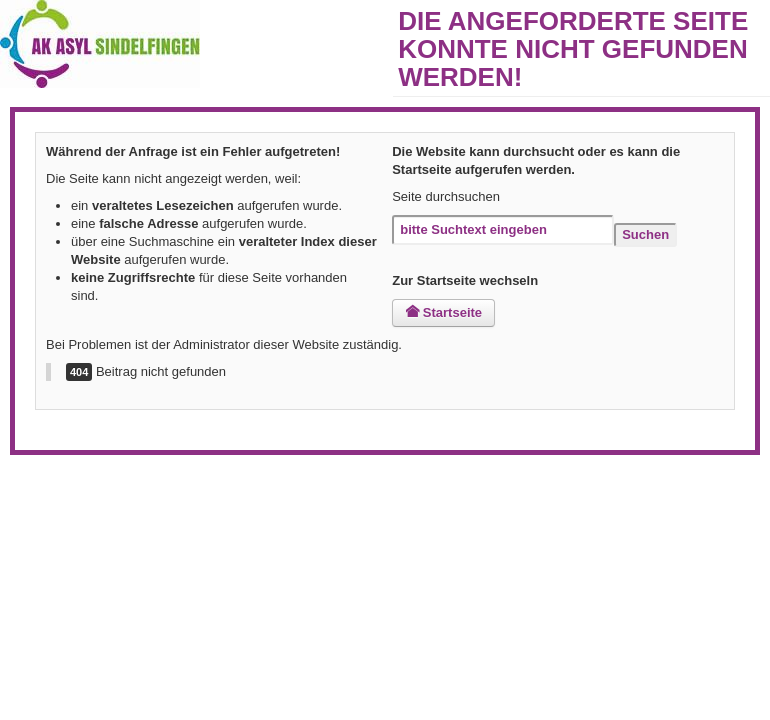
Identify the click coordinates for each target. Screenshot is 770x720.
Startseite (443, 312)
